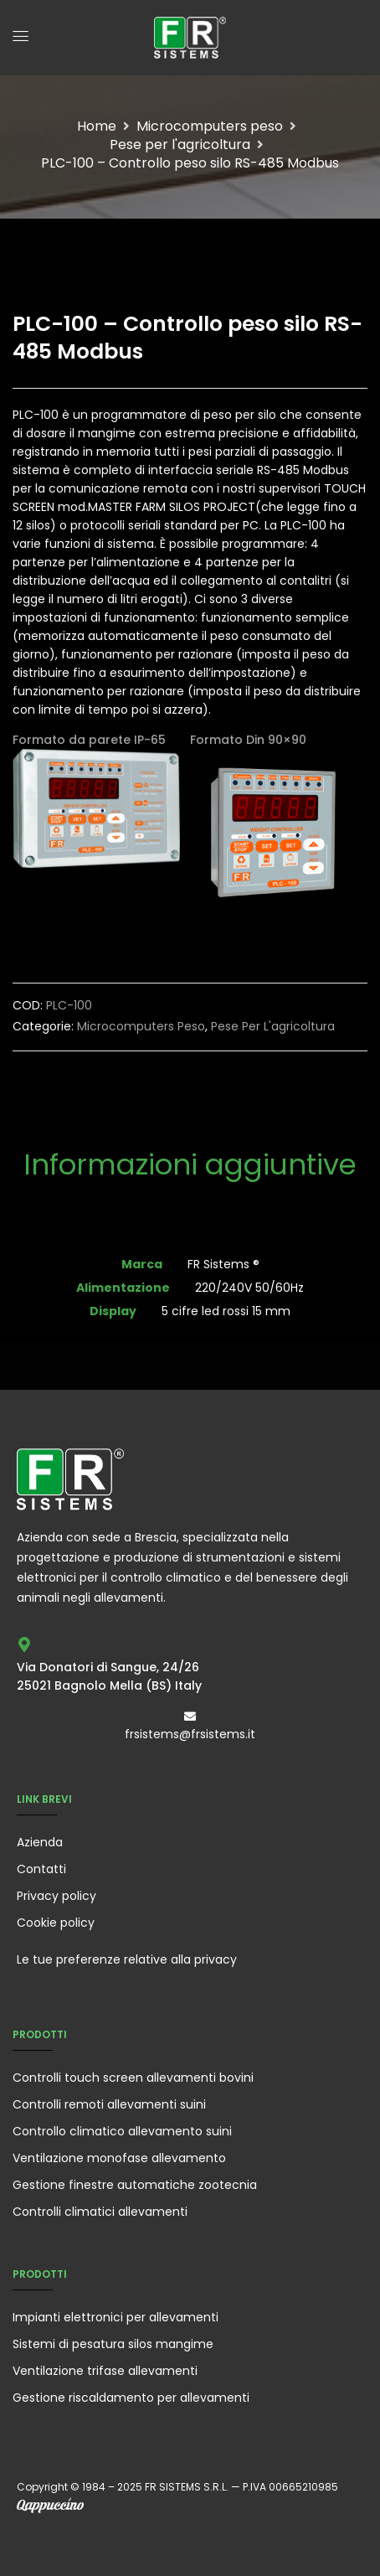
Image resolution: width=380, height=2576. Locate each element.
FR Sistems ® (223, 1264)
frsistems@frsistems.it (190, 1734)
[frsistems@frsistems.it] (190, 1716)
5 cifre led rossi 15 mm (226, 1311)
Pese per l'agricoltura (180, 145)
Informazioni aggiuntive (190, 1165)
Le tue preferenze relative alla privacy (127, 1959)
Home (96, 126)
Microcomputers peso (209, 126)
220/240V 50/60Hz (249, 1287)
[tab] (190, 1175)
